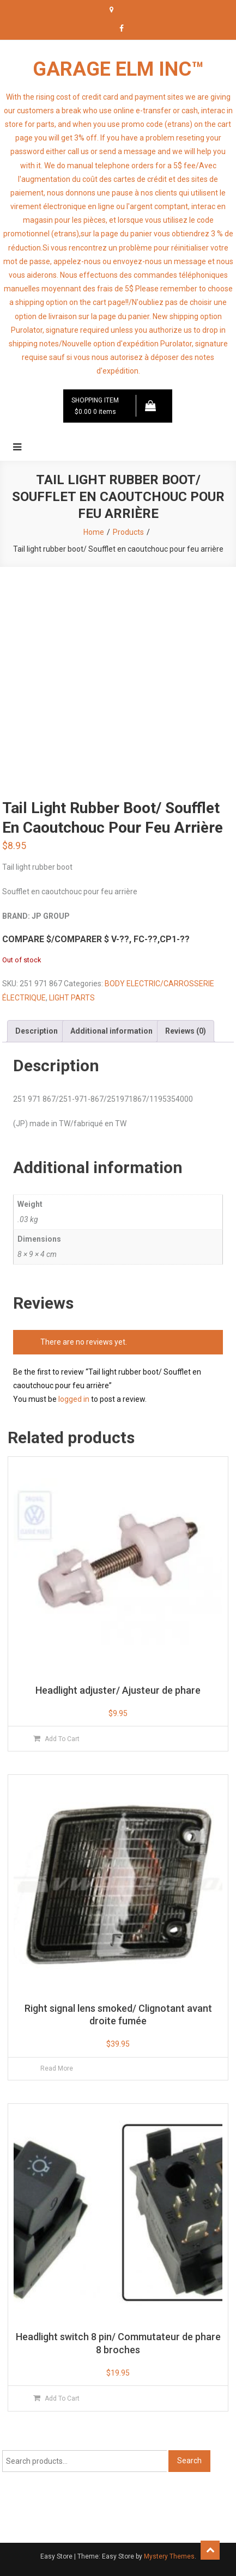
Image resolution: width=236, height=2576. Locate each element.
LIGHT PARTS (72, 997)
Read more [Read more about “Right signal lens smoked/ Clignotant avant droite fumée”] (56, 2068)
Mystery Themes (169, 2556)
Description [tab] (36, 1031)
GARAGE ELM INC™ (118, 69)
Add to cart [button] (62, 1739)
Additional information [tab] (111, 1031)
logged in (73, 1399)
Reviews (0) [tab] (185, 1031)
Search (189, 2460)
